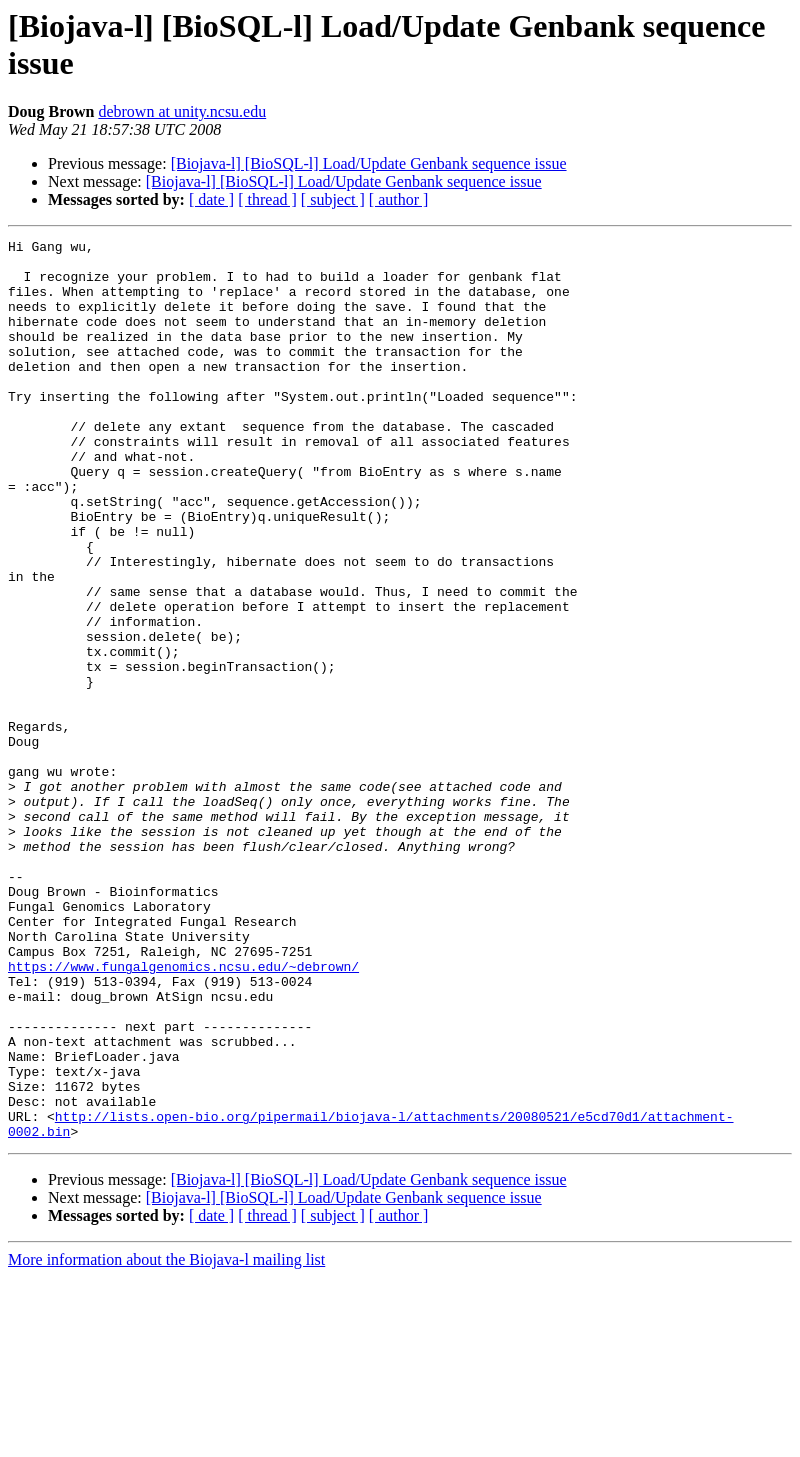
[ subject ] (333, 199)
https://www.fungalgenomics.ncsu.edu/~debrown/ (183, 1113)
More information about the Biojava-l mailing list (166, 1439)
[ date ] (211, 199)
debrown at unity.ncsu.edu (182, 111)
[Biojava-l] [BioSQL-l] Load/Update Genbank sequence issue (369, 163)
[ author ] (399, 199)
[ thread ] (267, 199)
